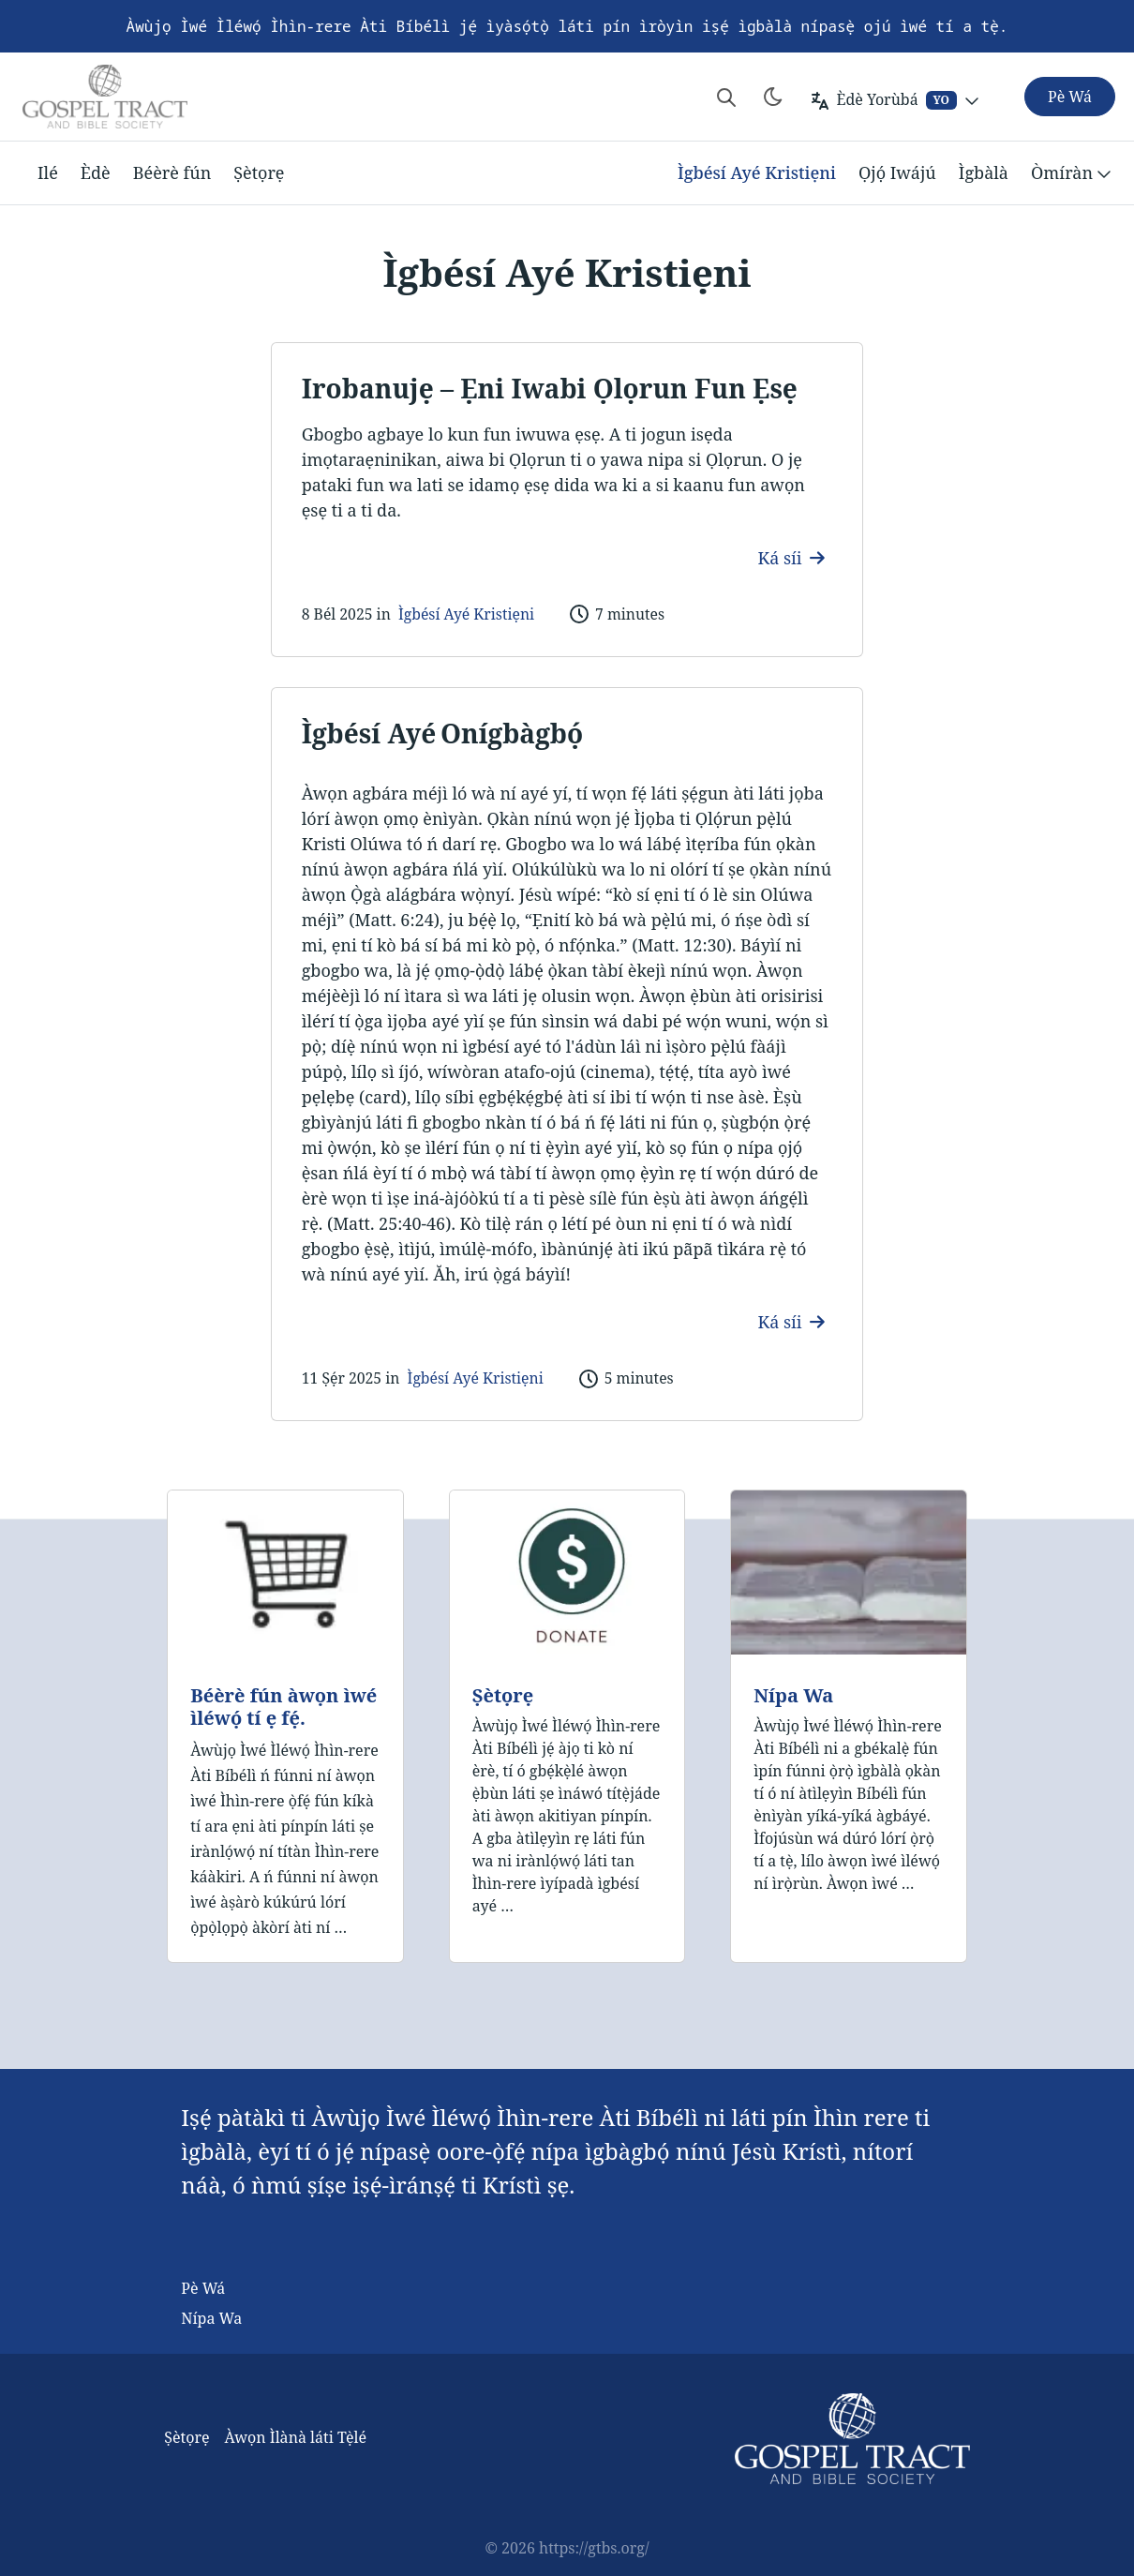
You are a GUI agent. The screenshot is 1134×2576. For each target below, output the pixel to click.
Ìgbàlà (983, 172)
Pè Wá (203, 2288)
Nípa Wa (793, 1695)
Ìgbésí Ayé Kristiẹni (757, 172)
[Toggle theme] (773, 96)
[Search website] (726, 96)
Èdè (96, 172)
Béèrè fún (172, 172)
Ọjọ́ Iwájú (897, 172)
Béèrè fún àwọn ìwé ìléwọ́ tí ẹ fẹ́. (283, 1706)
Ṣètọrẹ (258, 172)
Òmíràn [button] (1073, 173)
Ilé (47, 172)
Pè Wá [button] (1070, 96)
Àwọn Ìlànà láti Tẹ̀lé (295, 2437)
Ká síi (792, 558)
